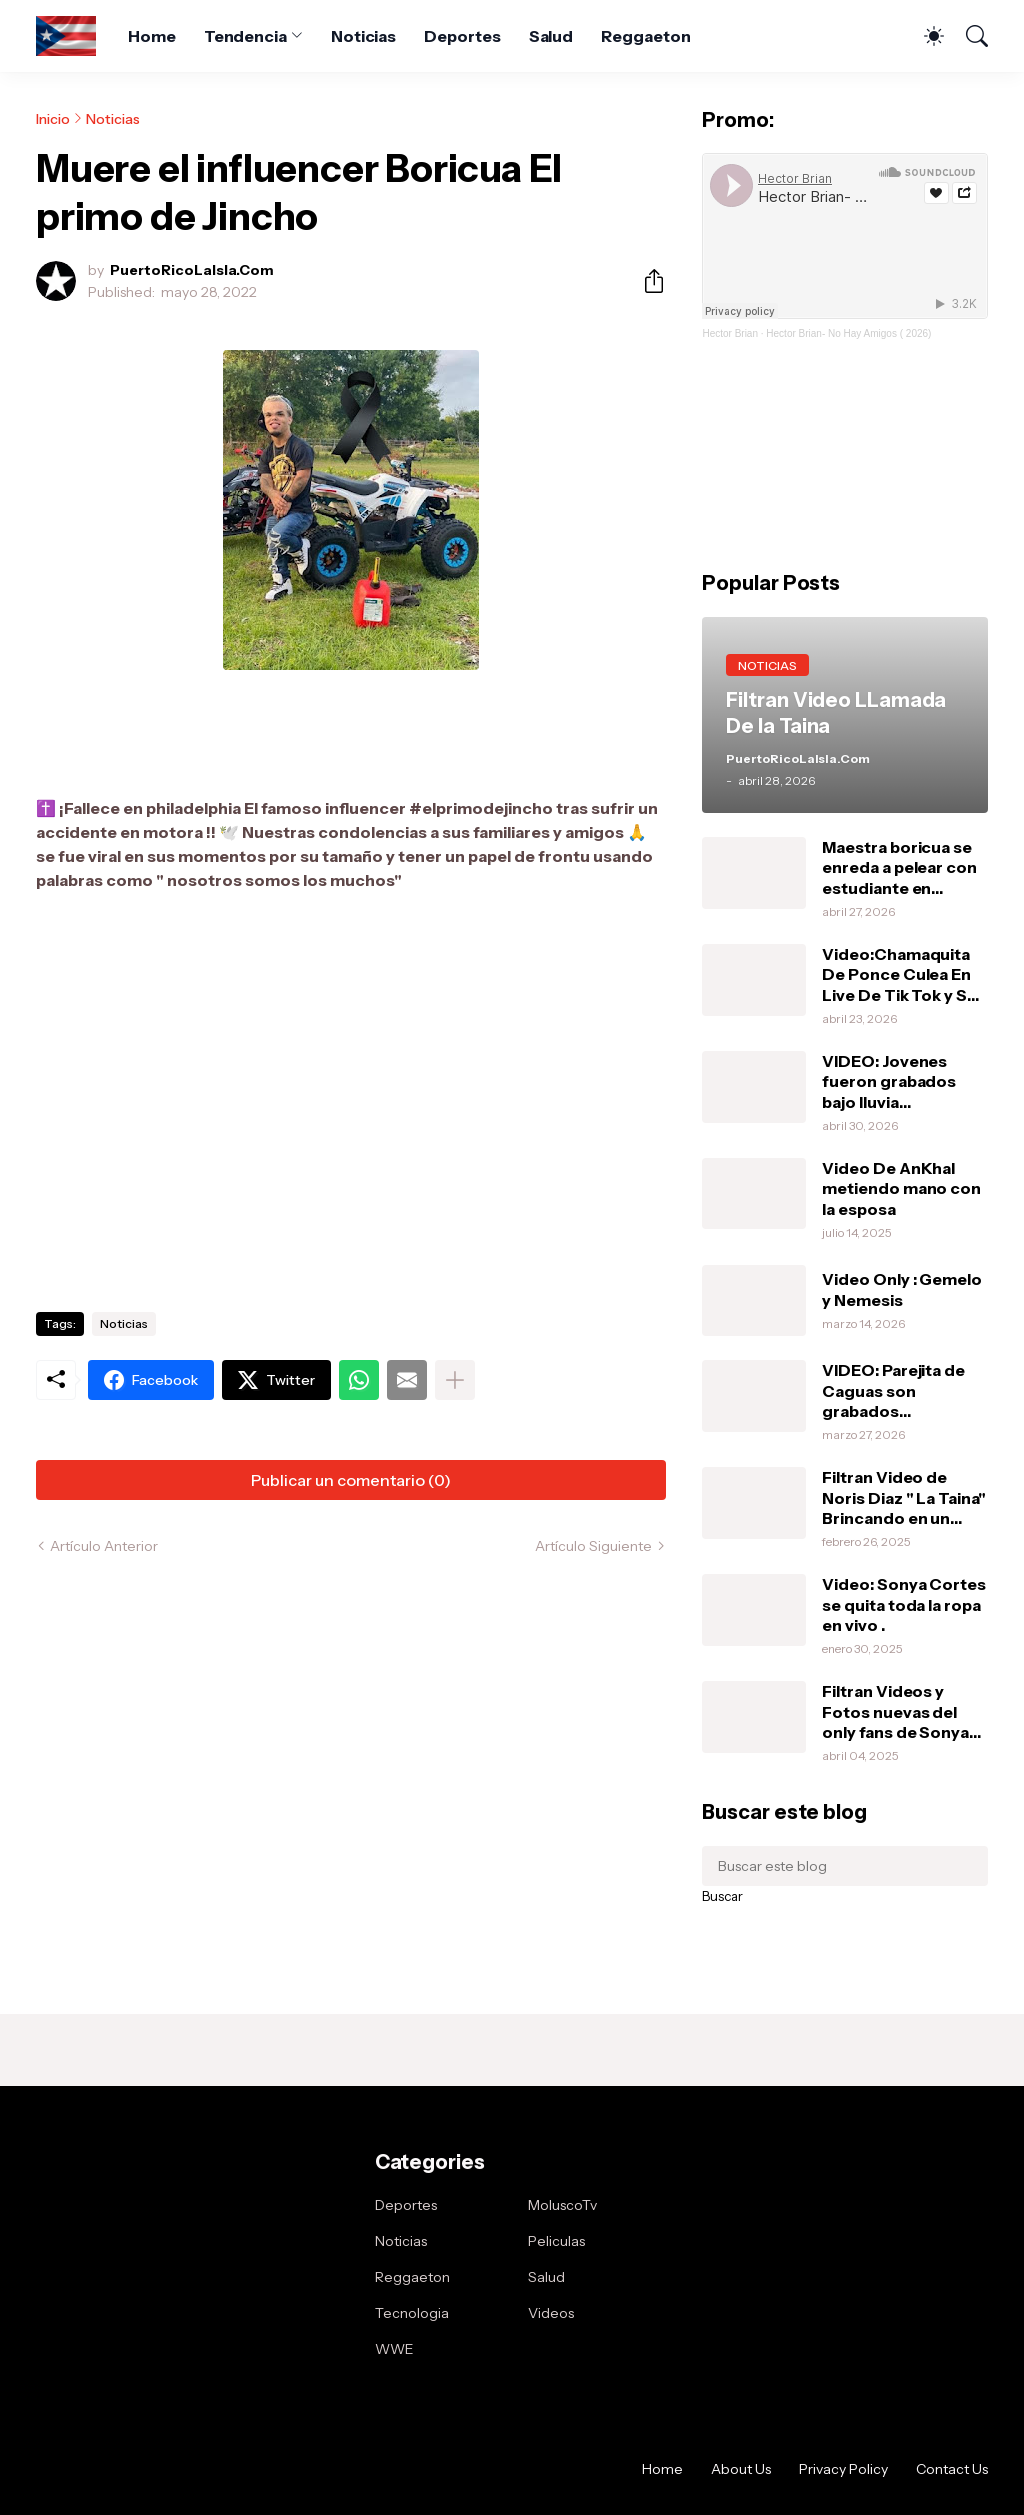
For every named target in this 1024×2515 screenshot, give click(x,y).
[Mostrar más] (455, 1380)
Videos (551, 2313)
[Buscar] (968, 36)
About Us (741, 2469)
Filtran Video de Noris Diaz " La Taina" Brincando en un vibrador (903, 1497)
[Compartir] (646, 281)
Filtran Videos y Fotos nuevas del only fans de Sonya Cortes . (895, 1711)
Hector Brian (730, 333)
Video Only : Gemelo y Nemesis (901, 1289)
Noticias (363, 36)
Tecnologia (412, 2313)
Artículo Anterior (104, 1546)
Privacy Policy (843, 2469)
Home (152, 36)
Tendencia (245, 36)
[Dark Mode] (924, 36)
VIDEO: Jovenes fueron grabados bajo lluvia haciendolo (889, 1081)
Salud (551, 36)
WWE (394, 2349)
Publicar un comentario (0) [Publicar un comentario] (351, 1480)
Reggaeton (645, 36)
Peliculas (556, 2241)
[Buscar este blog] (845, 1866)
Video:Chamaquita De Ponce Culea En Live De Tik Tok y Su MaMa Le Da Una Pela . (903, 974)
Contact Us (952, 2469)
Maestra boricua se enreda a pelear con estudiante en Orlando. (899, 867)
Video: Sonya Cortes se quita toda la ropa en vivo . (903, 1604)
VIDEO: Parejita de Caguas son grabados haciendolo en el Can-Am (893, 1390)
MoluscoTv (562, 2205)
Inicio (53, 119)
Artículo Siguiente (593, 1546)
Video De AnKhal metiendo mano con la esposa (901, 1188)
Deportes (462, 36)
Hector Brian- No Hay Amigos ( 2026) (848, 333)
